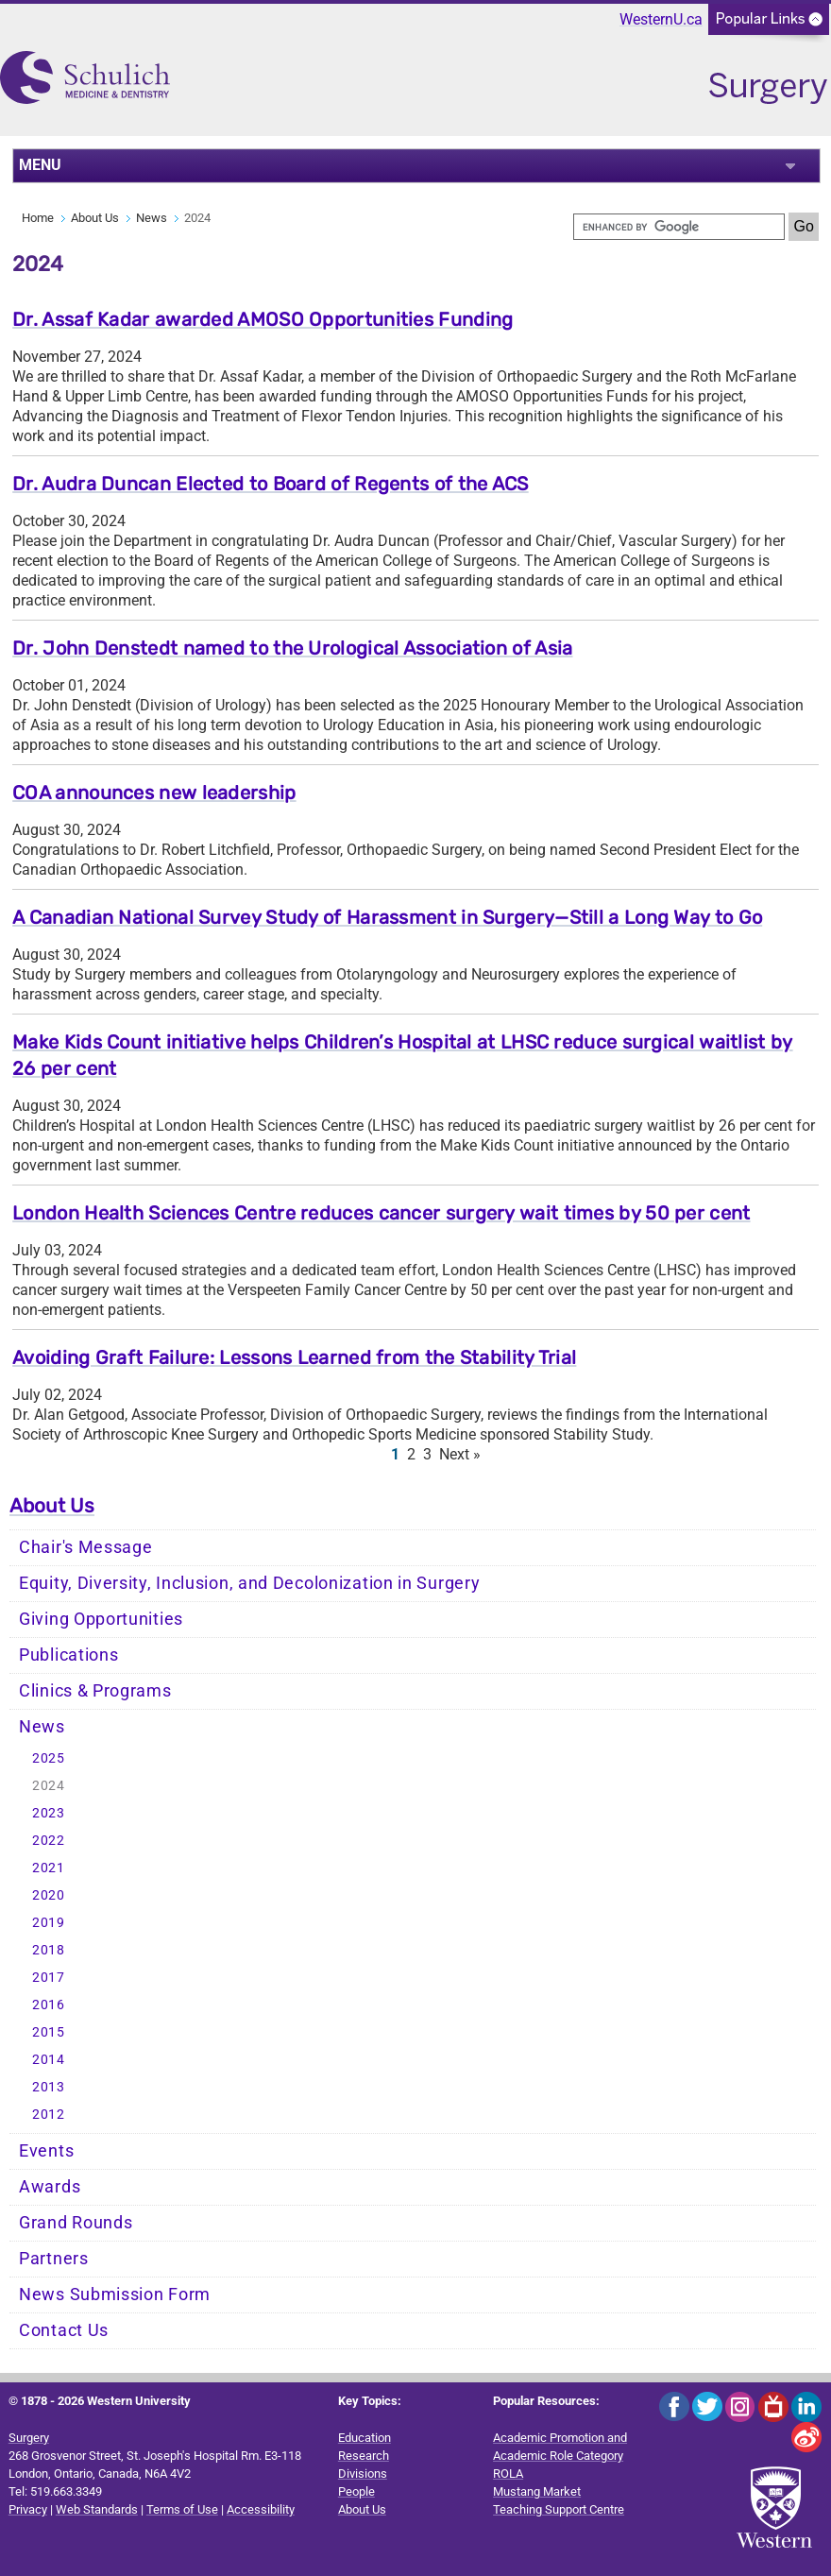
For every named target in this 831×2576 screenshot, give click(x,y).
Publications (68, 1655)
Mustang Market (537, 2491)
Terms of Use (182, 2509)
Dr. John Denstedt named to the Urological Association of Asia (292, 648)
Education (364, 2438)
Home (38, 218)
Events (46, 2150)
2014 (48, 2060)
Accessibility (261, 2509)
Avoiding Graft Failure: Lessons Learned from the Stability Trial (294, 1357)
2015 (48, 2032)
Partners (54, 2258)
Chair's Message (86, 1547)
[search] (679, 226)
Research (363, 2455)
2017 (48, 1978)
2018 (48, 1950)
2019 (48, 1923)
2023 (48, 1813)
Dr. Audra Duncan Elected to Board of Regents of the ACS (270, 483)
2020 (48, 1895)
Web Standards (97, 2509)
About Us (95, 218)
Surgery (28, 2438)
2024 (48, 1786)
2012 (48, 2115)
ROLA (508, 2473)
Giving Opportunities (101, 1619)
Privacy (27, 2509)
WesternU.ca (661, 19)
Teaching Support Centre (558, 2509)
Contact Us (64, 2330)
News (151, 218)
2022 (48, 1841)
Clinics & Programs (95, 1690)
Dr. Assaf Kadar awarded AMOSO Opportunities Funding (262, 319)
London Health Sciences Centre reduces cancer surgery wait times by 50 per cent (381, 1213)
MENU (40, 165)
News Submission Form (115, 2294)
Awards (49, 2186)
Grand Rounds (75, 2222)
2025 (48, 1758)
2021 (48, 1868)
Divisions (362, 2473)
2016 (48, 2005)
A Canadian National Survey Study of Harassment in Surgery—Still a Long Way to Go (387, 917)
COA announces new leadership (154, 792)
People (356, 2491)
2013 (48, 2087)
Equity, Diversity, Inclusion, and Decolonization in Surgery (249, 1583)
